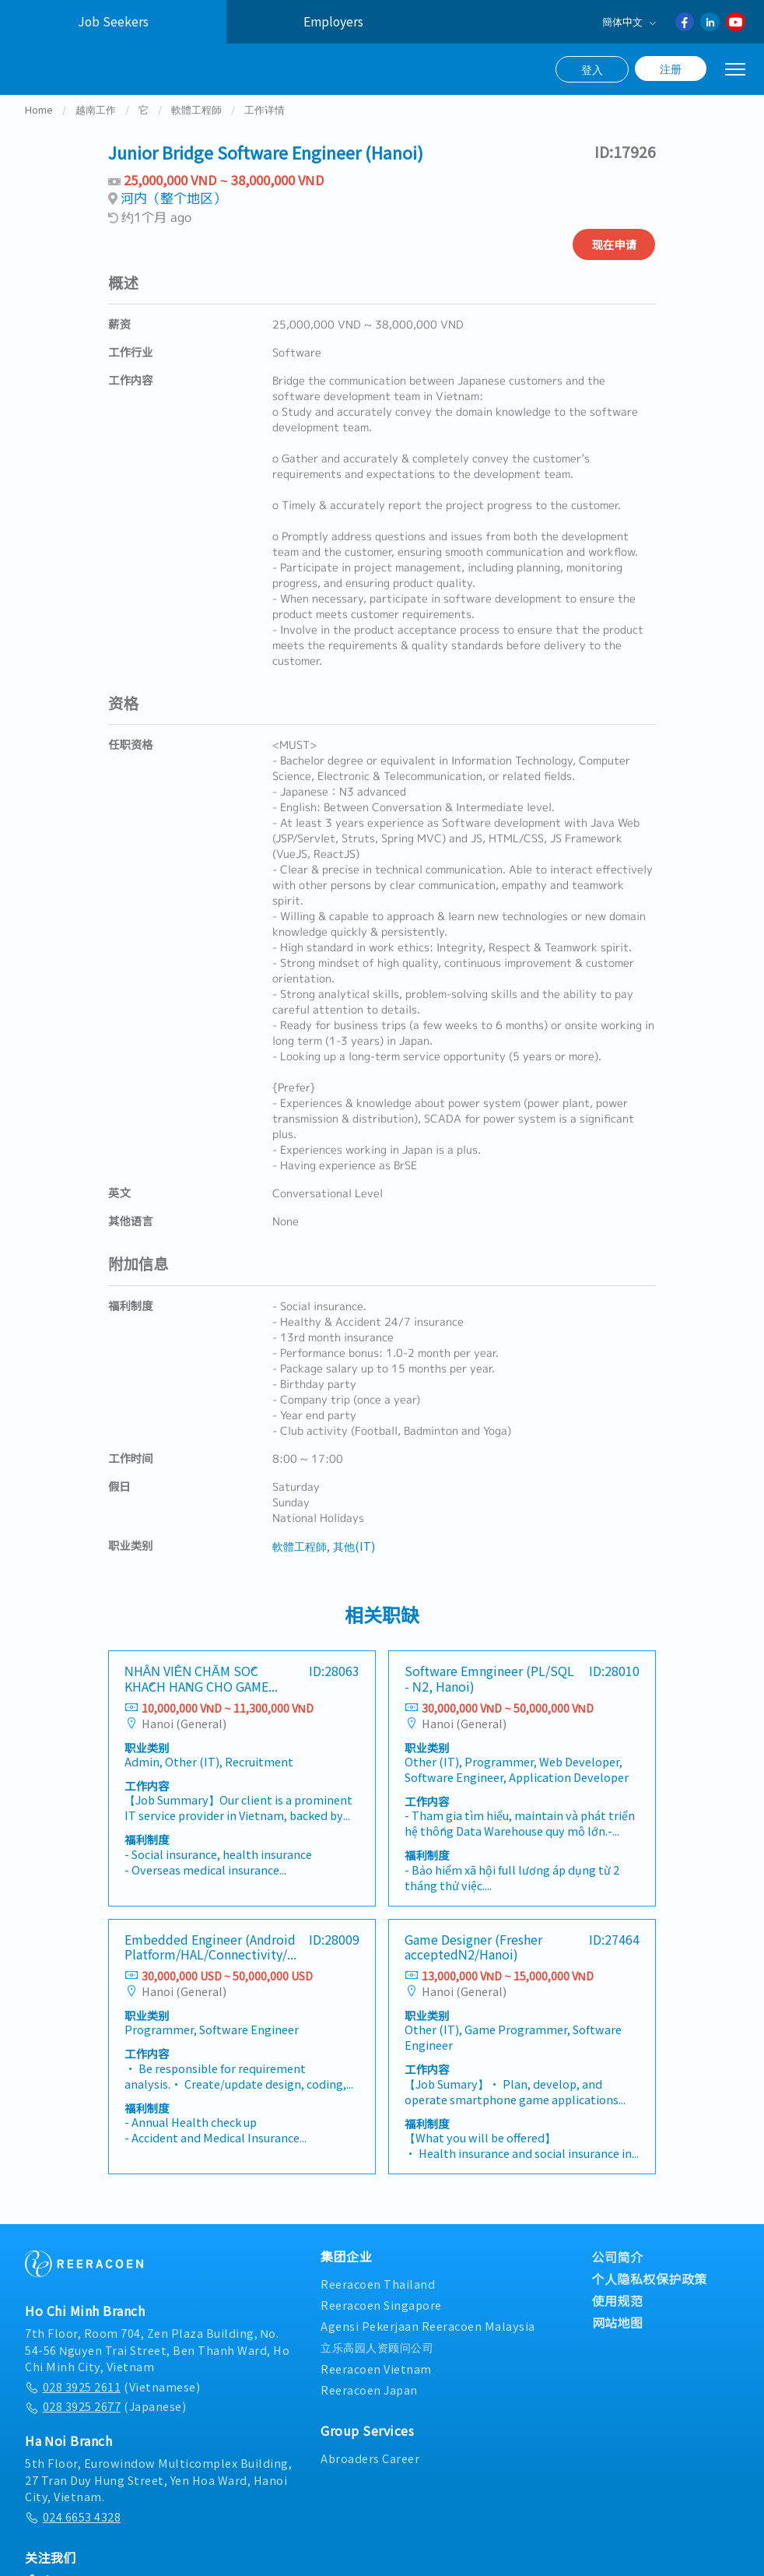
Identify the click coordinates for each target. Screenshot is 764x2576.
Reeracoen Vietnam (376, 2386)
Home (39, 127)
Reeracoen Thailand (378, 2301)
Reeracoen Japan (369, 2407)
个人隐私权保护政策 (650, 2296)
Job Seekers (113, 21)
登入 (592, 69)
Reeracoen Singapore (381, 2322)
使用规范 (617, 2318)
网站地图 (617, 2340)
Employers (333, 21)
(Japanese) (105, 2424)
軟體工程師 (196, 127)
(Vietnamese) (112, 2404)
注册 (671, 68)
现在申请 (613, 262)
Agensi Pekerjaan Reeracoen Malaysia (428, 2343)
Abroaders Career (370, 2476)
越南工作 (95, 127)
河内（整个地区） (173, 216)
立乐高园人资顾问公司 (377, 2364)
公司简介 (617, 2275)
